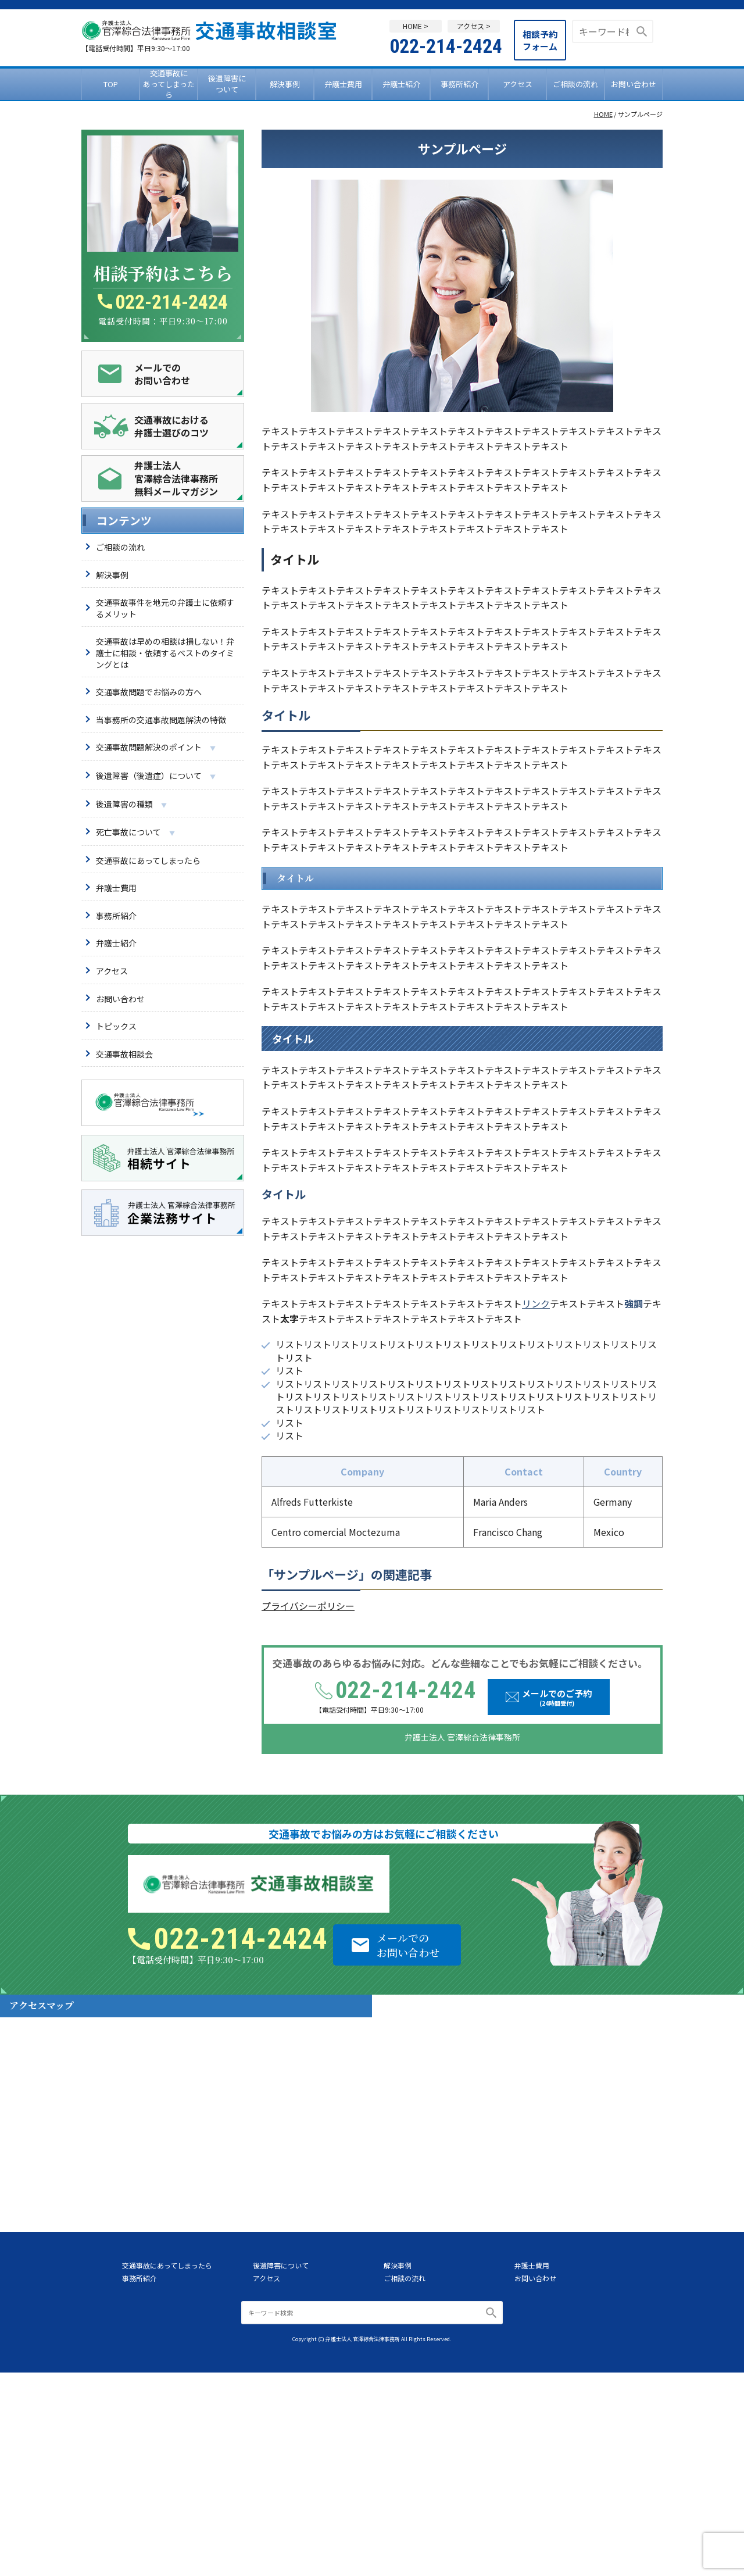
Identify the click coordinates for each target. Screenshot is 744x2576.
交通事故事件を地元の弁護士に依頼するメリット (165, 608)
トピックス (116, 1026)
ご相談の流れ (575, 84)
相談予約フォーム (540, 40)
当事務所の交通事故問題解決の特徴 (161, 720)
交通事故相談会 (124, 1054)
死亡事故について (135, 832)
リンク (536, 1303)
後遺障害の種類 (131, 804)
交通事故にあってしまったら (169, 84)
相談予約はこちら (163, 272)
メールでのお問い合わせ (408, 1945)
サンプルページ (316, 1574)
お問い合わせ (633, 84)
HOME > (415, 26)
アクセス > (474, 26)
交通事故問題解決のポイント (156, 747)
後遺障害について (227, 83)
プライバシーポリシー (308, 1606)
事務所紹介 (459, 84)
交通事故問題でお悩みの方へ (149, 692)
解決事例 (285, 84)
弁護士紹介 (401, 84)
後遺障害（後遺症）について (156, 776)
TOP (110, 84)
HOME (603, 114)
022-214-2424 (445, 46)
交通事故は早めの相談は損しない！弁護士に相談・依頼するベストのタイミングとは (165, 652)
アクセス (517, 84)
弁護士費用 (343, 84)
